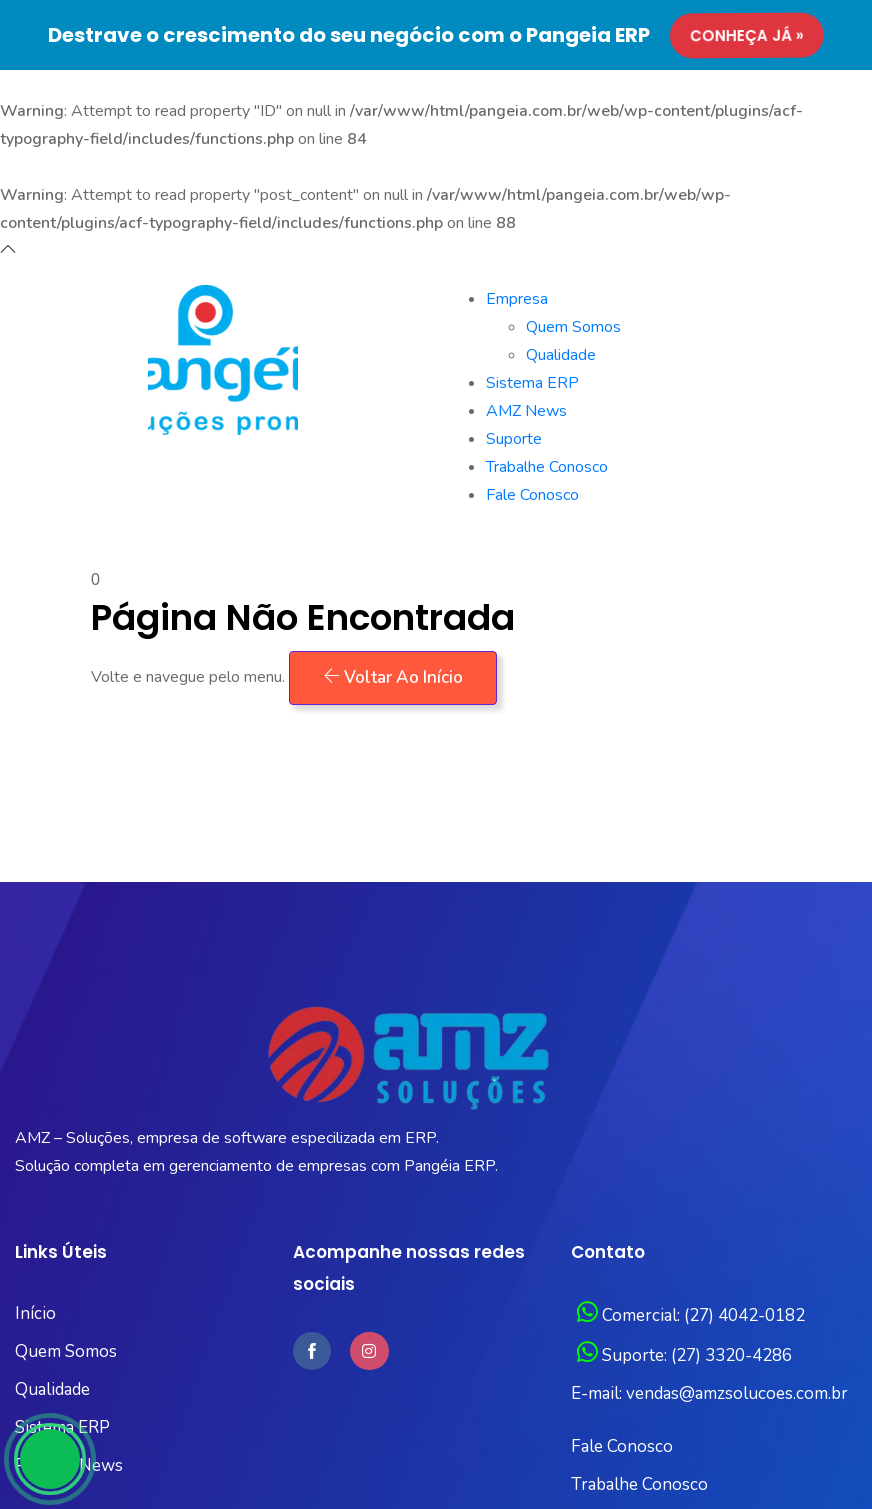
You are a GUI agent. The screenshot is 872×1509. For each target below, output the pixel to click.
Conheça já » (744, 35)
